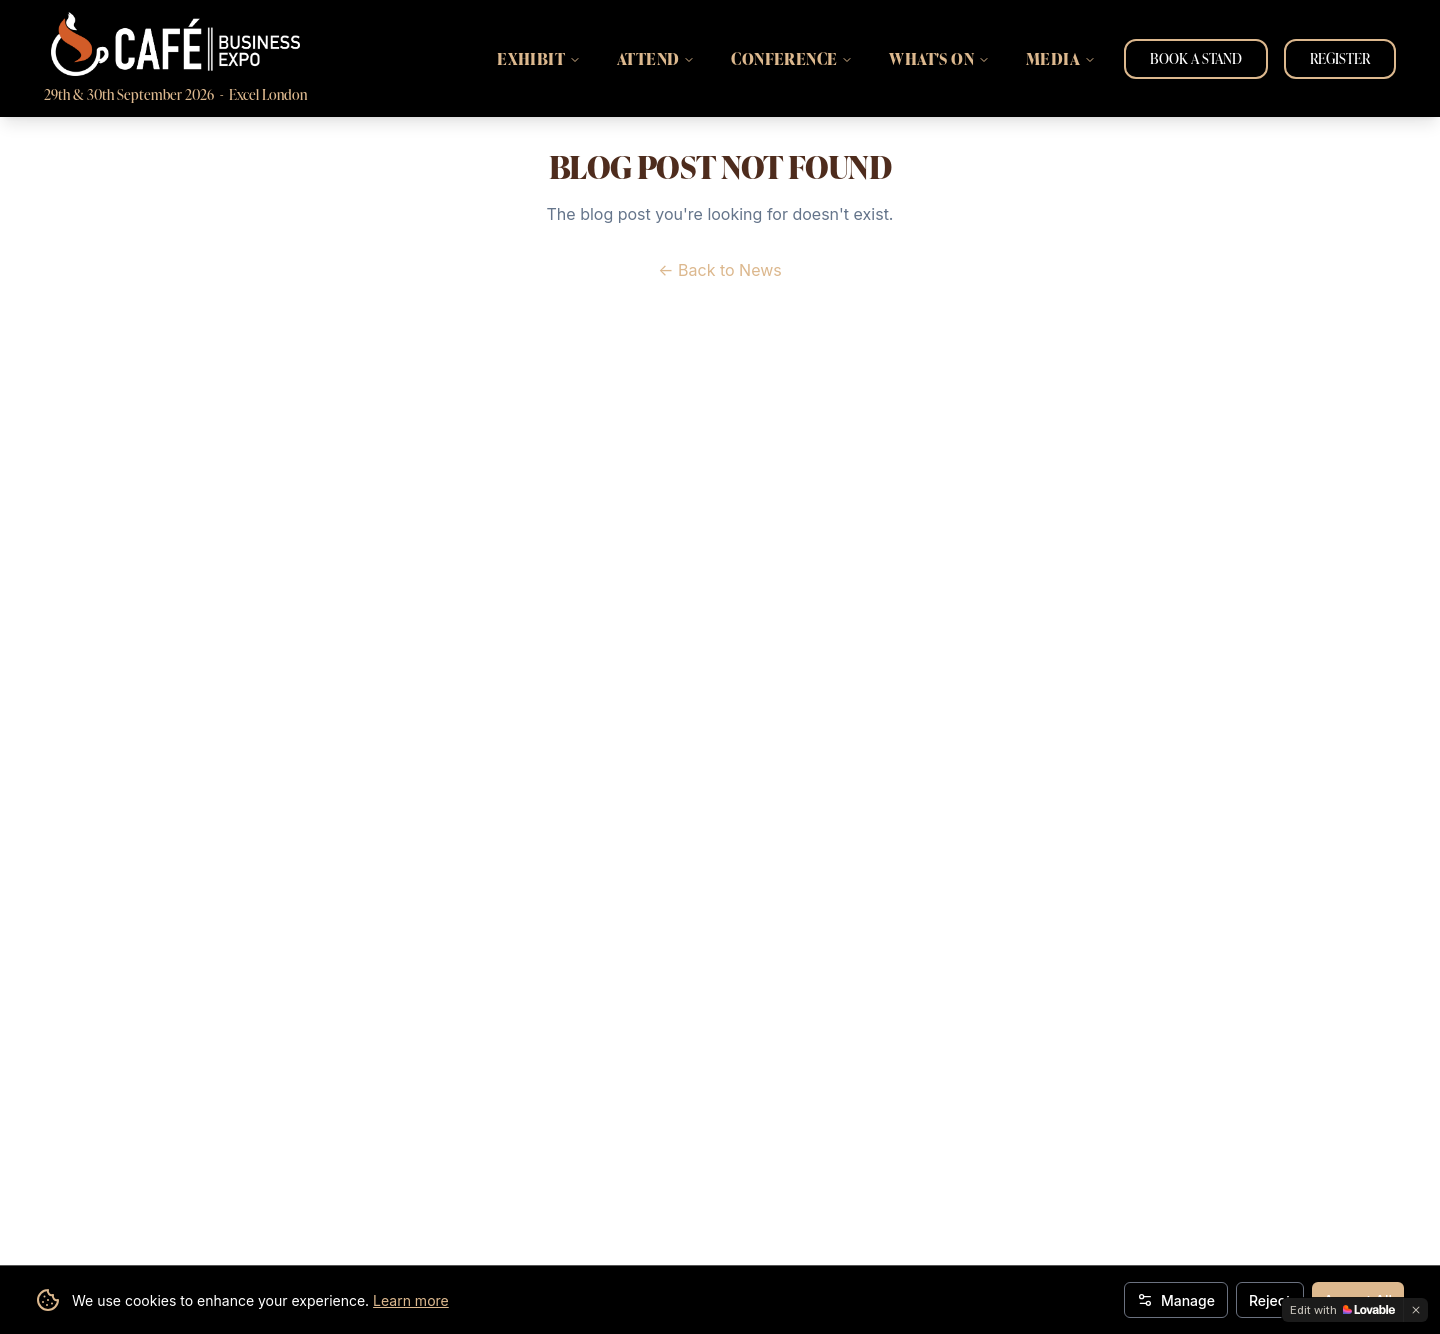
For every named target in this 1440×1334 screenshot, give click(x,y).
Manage (1176, 1300)
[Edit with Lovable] (1342, 1310)
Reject (1270, 1300)
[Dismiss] (1416, 1310)
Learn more (411, 1300)
